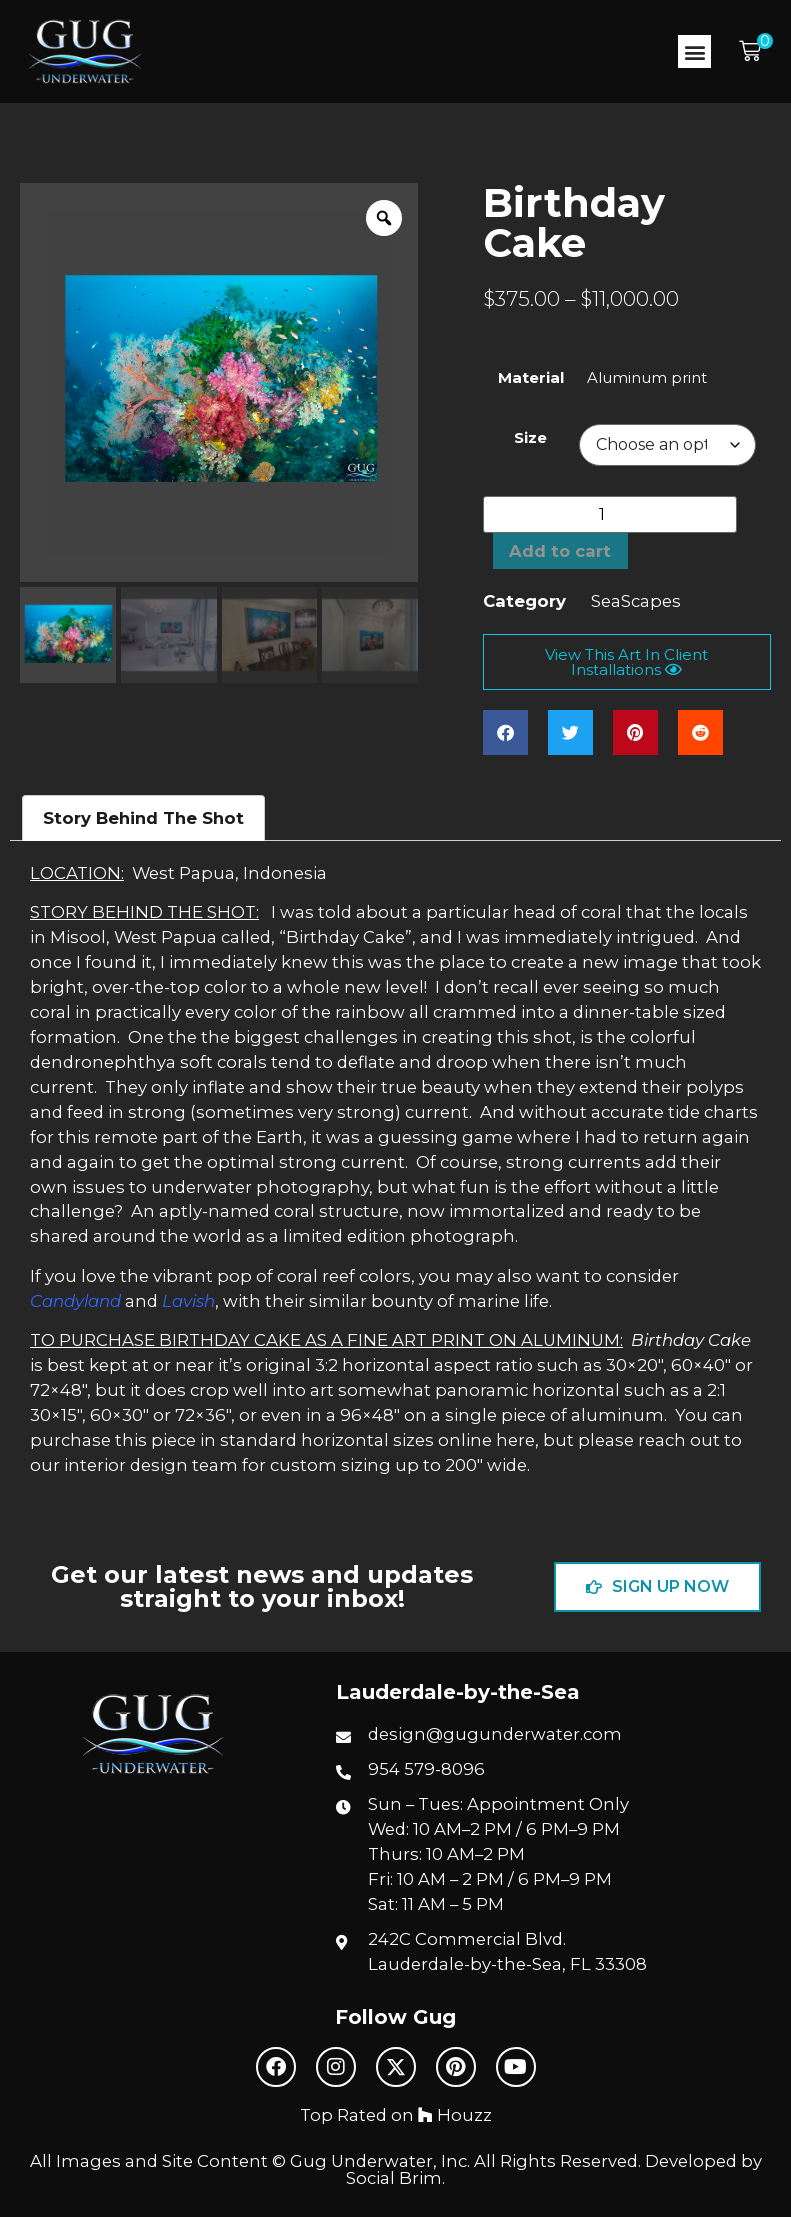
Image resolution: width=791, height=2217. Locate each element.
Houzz (455, 2115)
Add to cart (560, 551)
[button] (694, 51)
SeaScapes (636, 602)
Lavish (188, 1301)
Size (530, 438)
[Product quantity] (610, 514)
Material (531, 378)
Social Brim (394, 2178)
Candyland (75, 1301)
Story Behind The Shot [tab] (143, 818)
